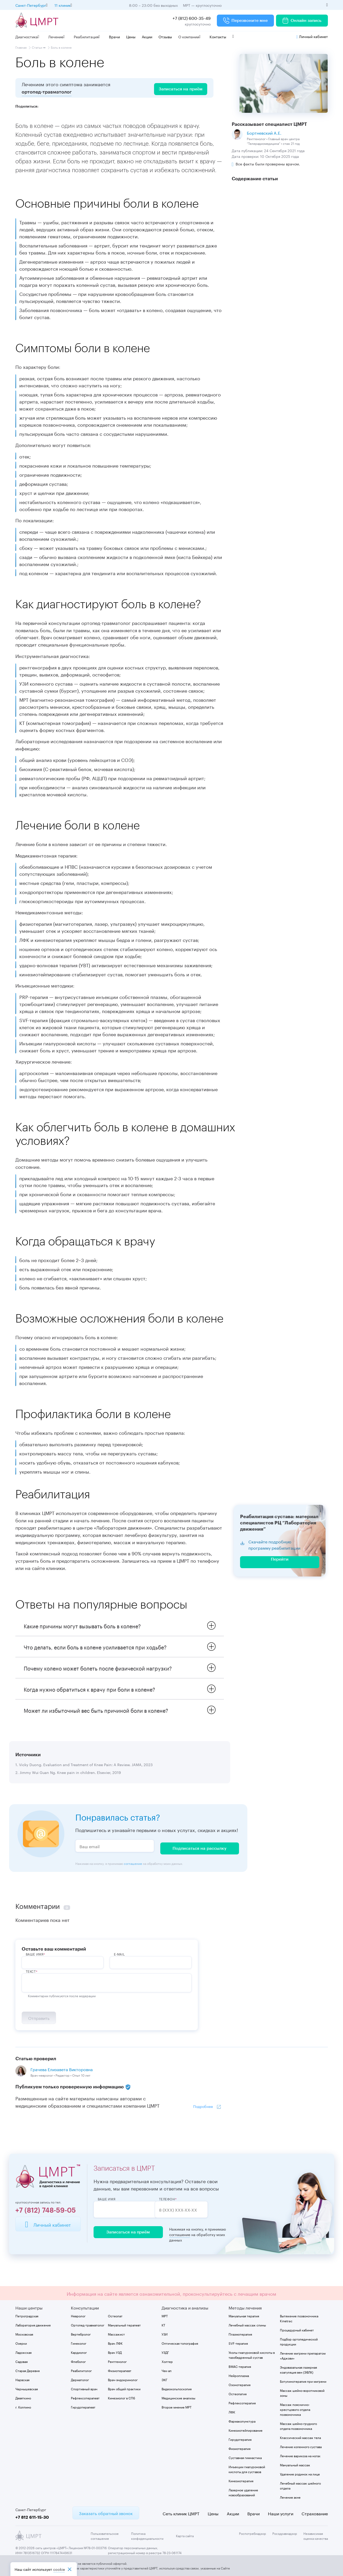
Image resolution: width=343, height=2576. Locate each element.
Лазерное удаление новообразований (243, 2492)
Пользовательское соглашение (105, 2535)
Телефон (177, 2198)
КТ (163, 2324)
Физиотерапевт (119, 2370)
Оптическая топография (180, 2342)
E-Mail (119, 1953)
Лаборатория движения (33, 2324)
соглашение (133, 1861)
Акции (147, 36)
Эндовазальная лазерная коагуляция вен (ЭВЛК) (298, 2369)
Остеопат (115, 2315)
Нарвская (22, 2379)
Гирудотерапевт (83, 2406)
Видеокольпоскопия (177, 2388)
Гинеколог (78, 2342)
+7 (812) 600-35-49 (192, 17)
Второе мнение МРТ (177, 2406)
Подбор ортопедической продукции (299, 2341)
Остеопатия (238, 2393)
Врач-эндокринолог (123, 2379)
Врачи (114, 36)
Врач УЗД (115, 2351)
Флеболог (78, 2360)
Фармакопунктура (242, 2420)
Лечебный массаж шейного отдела (300, 2485)
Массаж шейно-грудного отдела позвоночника (298, 2425)
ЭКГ (164, 2379)
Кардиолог (79, 2351)
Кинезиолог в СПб (121, 2397)
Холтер (167, 2360)
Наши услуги (280, 2513)
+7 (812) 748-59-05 (45, 2210)
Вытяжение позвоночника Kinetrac (299, 2318)
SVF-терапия (238, 2342)
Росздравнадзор (284, 2532)
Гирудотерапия (240, 2438)
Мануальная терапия (244, 2315)
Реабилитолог (81, 2370)
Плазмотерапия (240, 2333)
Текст (31, 1970)
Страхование (315, 2513)
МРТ (165, 2315)
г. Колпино (23, 2406)
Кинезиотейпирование (245, 2429)
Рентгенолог (117, 2360)
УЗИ (165, 2333)
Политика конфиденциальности (147, 2535)
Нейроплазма (239, 2375)
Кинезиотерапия (241, 2480)
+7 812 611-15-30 (32, 2516)
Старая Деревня (27, 2370)
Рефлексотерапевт (85, 2397)
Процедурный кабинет (297, 2329)
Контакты (218, 36)
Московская (24, 2333)
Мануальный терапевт (124, 2324)
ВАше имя (35, 1953)
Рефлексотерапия (242, 2402)
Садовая (21, 2360)
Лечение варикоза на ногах (300, 2455)
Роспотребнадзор (252, 2532)
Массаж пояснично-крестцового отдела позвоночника (295, 2408)
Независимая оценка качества (315, 2535)
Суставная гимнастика (245, 2457)
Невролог (78, 2315)
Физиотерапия (239, 2447)
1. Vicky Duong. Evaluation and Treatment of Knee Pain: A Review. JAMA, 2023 (84, 1765)
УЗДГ (165, 2351)
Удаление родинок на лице (300, 2473)
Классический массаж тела (300, 2437)
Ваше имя (107, 2198)
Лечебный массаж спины (247, 2324)
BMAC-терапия (240, 2365)
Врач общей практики (124, 2388)
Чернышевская (26, 2388)
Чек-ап (167, 2370)
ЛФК (232, 2411)
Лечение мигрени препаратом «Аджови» (303, 2355)
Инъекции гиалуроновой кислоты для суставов (247, 2469)
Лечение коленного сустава (301, 2446)
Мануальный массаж (295, 2464)
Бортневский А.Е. (264, 132)
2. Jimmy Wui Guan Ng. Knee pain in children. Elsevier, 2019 (68, 1773)
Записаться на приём (126, 2232)
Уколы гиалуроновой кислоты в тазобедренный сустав (252, 2354)
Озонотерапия (239, 2384)
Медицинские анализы (178, 2397)
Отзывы (165, 36)
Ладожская (23, 2351)
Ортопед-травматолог (87, 2324)
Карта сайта (185, 2535)
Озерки (21, 2342)
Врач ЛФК (115, 2342)
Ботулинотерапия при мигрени (303, 2380)
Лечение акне (290, 2496)
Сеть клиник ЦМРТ (181, 2513)
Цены (131, 36)
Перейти (280, 1560)
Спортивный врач (84, 2388)
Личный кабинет (312, 36)
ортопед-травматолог (47, 92)
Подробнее (203, 2106)
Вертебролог (81, 2333)
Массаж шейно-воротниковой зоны (302, 2392)
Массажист (116, 2333)
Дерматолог (80, 2379)
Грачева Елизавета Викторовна (61, 2069)
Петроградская (26, 2315)
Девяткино (23, 2397)
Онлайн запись (301, 20)
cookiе (59, 2569)
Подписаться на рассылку (199, 1847)
